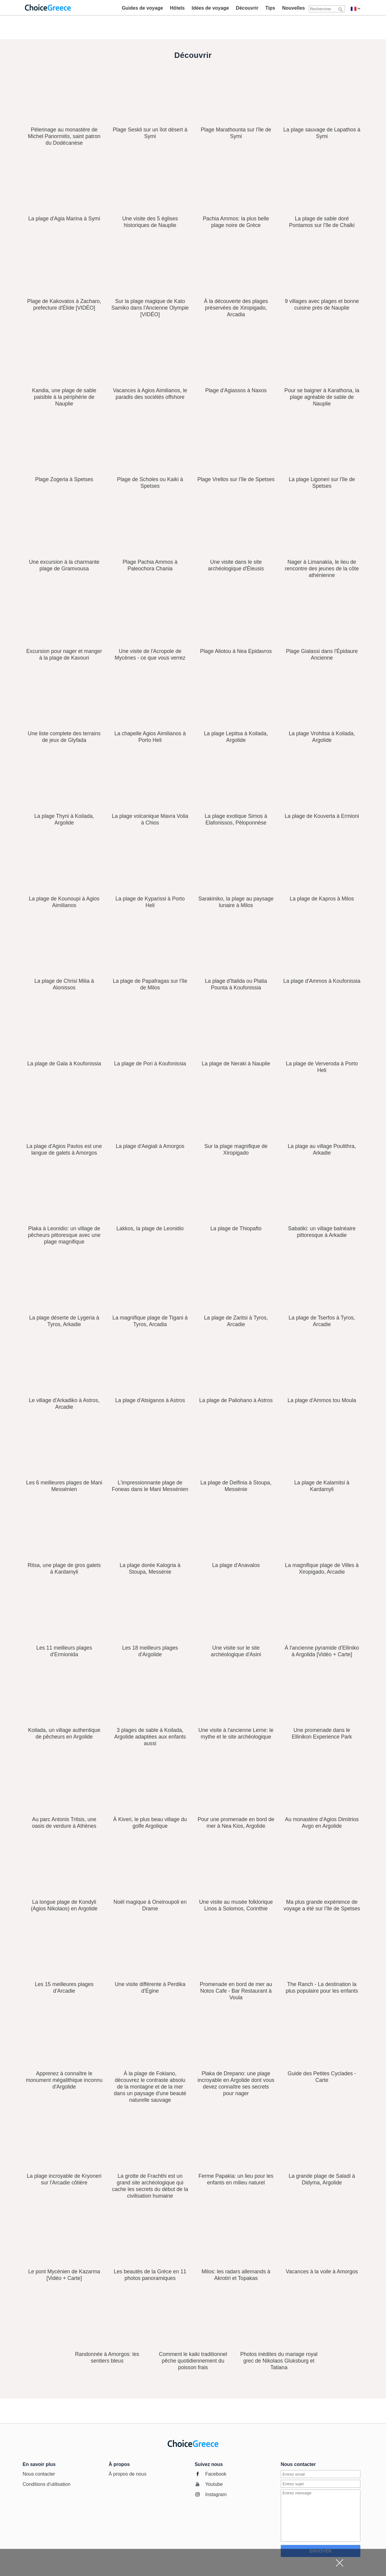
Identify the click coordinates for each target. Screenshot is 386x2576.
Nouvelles (293, 8)
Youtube (214, 2484)
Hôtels (177, 8)
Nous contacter (39, 2474)
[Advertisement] (188, 2562)
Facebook (215, 2474)
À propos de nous (127, 2474)
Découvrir (247, 8)
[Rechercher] (340, 9)
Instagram (215, 2494)
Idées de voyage (210, 8)
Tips (270, 8)
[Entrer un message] (321, 2515)
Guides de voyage (142, 8)
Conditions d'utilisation (47, 2484)
